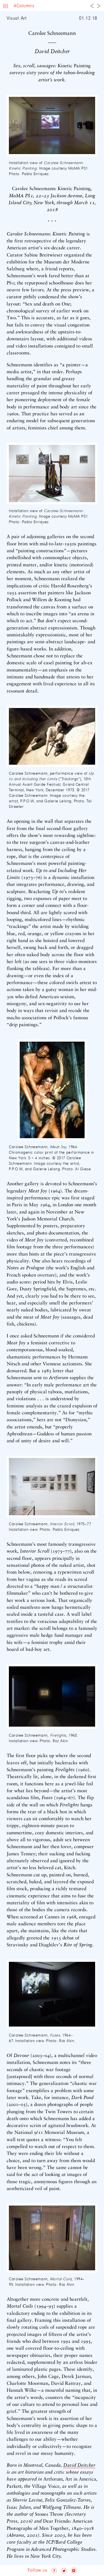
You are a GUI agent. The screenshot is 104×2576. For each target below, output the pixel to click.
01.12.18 (88, 18)
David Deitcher (79, 2465)
